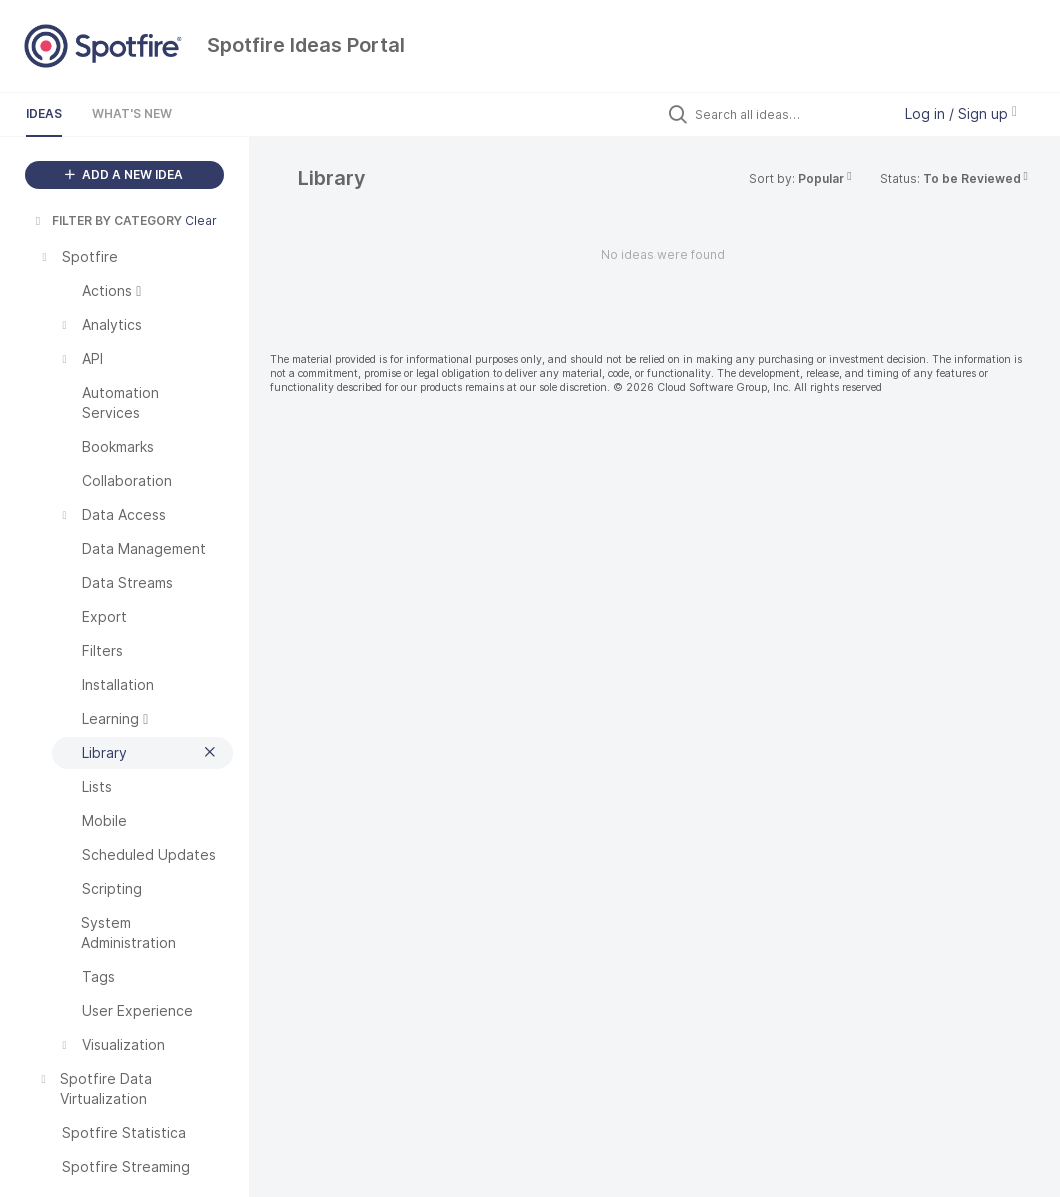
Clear (201, 220)
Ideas (44, 113)
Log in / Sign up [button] (961, 113)
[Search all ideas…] (788, 114)
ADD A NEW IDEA (124, 174)
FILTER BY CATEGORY (107, 220)
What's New (132, 113)
